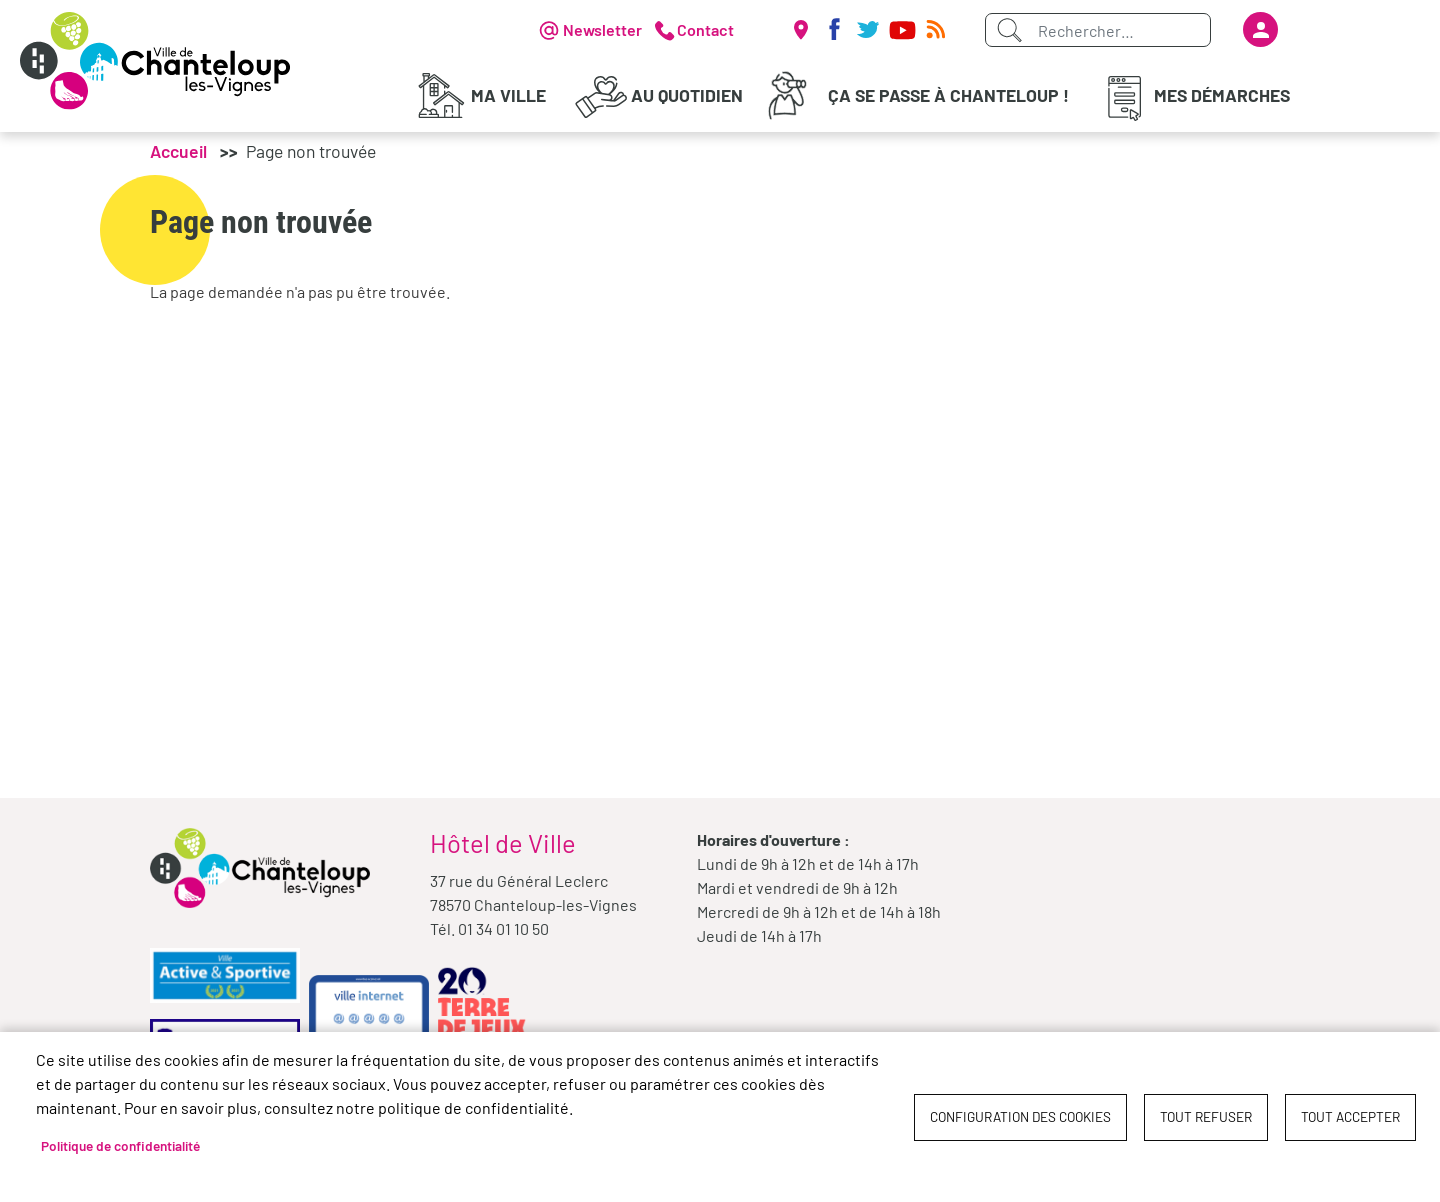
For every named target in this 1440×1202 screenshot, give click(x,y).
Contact (705, 29)
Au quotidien (687, 95)
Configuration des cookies (1020, 1116)
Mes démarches (1222, 95)
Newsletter (602, 29)
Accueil (178, 155)
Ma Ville (508, 95)
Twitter (868, 30)
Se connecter (1260, 29)
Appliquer (1009, 30)
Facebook (834, 30)
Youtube (902, 30)
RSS (936, 30)
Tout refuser (1206, 1116)
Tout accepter (1350, 1116)
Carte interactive (800, 30)
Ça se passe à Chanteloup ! (948, 95)
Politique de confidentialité (120, 1145)
